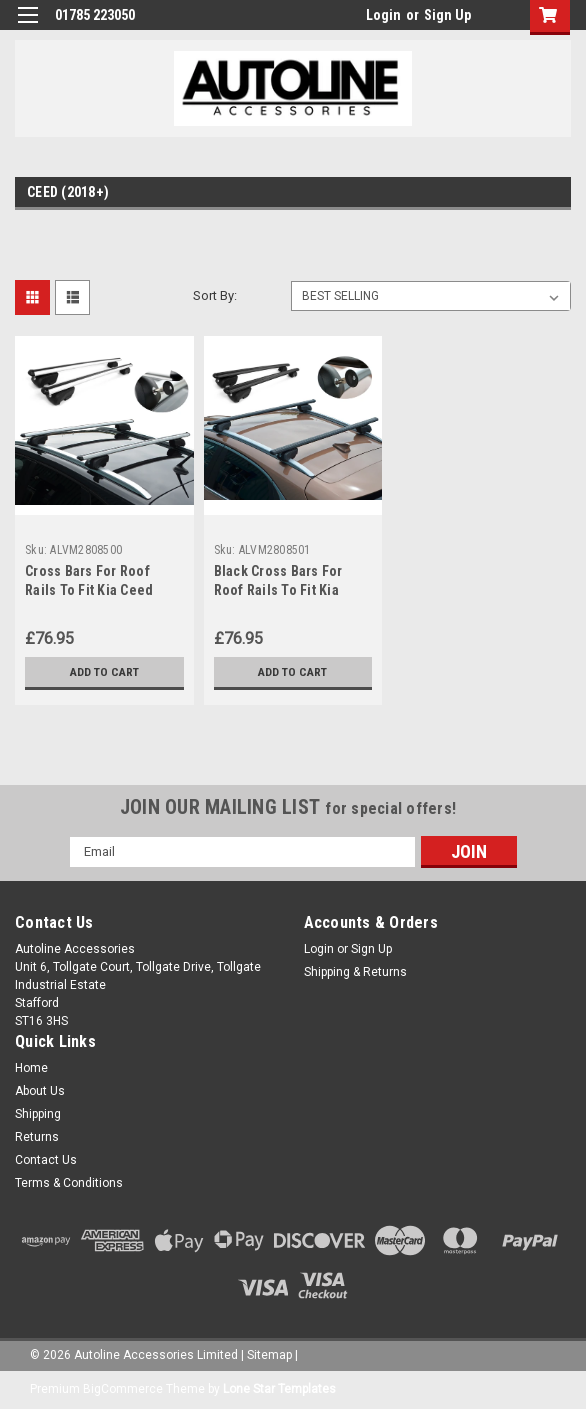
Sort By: (215, 295)
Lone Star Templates (279, 1389)
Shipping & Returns (355, 972)
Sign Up (447, 15)
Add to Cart (104, 672)
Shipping (38, 1114)
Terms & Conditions (69, 1183)
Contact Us (46, 1160)
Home (31, 1068)
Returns (37, 1137)
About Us (40, 1091)
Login (383, 15)
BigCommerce (123, 1389)
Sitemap (269, 1355)
